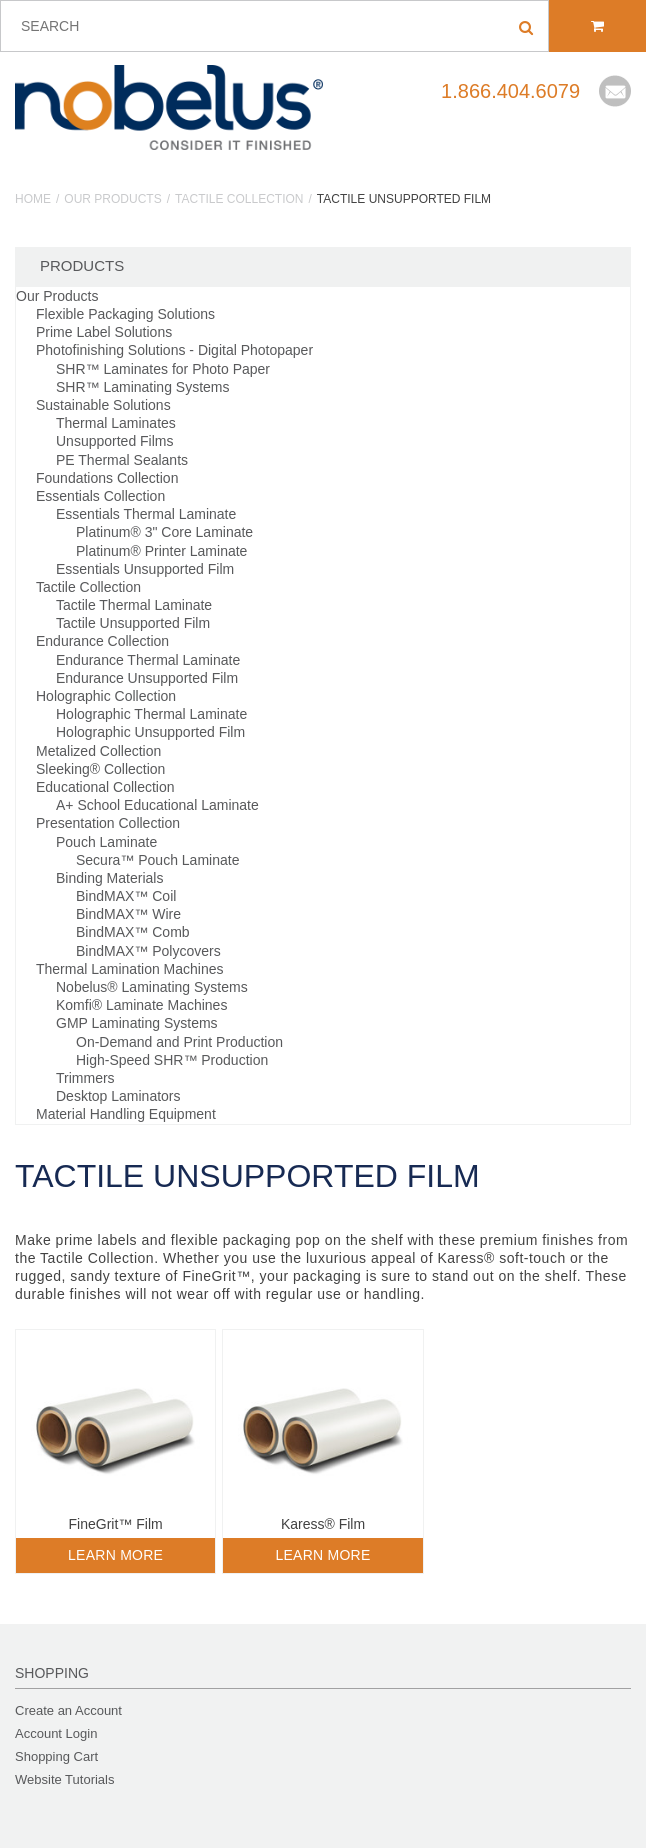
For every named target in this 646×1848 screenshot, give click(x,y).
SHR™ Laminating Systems (143, 387)
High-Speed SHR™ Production (172, 1060)
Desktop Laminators (118, 1096)
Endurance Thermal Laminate (148, 660)
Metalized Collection (98, 751)
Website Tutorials (64, 1779)
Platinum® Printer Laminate (161, 551)
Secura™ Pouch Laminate (157, 860)
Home (33, 199)
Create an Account (68, 1710)
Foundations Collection (107, 478)
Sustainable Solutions (103, 405)
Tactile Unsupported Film (133, 623)
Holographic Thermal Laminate (151, 714)
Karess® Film (323, 1524)
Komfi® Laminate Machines (141, 1005)
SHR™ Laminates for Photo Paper (163, 369)
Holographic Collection (106, 696)
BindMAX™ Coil (126, 896)
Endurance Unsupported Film (147, 678)
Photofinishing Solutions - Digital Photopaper (174, 350)
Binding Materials (109, 878)
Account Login (56, 1733)
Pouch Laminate (106, 842)
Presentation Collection (108, 823)
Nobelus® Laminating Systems (152, 987)
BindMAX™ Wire (128, 914)
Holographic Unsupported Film (150, 732)
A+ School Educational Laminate (157, 805)
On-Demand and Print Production (179, 1042)
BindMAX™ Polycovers (148, 951)
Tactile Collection (239, 199)
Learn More (115, 1555)
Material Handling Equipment (126, 1114)
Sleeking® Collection (100, 769)
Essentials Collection (100, 496)
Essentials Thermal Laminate (146, 514)
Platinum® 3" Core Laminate (164, 532)
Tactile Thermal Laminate (134, 605)
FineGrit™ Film (116, 1524)
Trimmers (85, 1078)
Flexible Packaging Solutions (125, 314)
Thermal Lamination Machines (130, 969)
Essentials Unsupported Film (145, 569)
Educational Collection (105, 787)
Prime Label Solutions (104, 332)
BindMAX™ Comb (133, 932)
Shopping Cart (56, 1756)
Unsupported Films (115, 441)
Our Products (112, 199)
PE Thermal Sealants (122, 460)
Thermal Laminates (116, 423)
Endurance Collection (102, 641)
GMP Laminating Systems (137, 1023)
